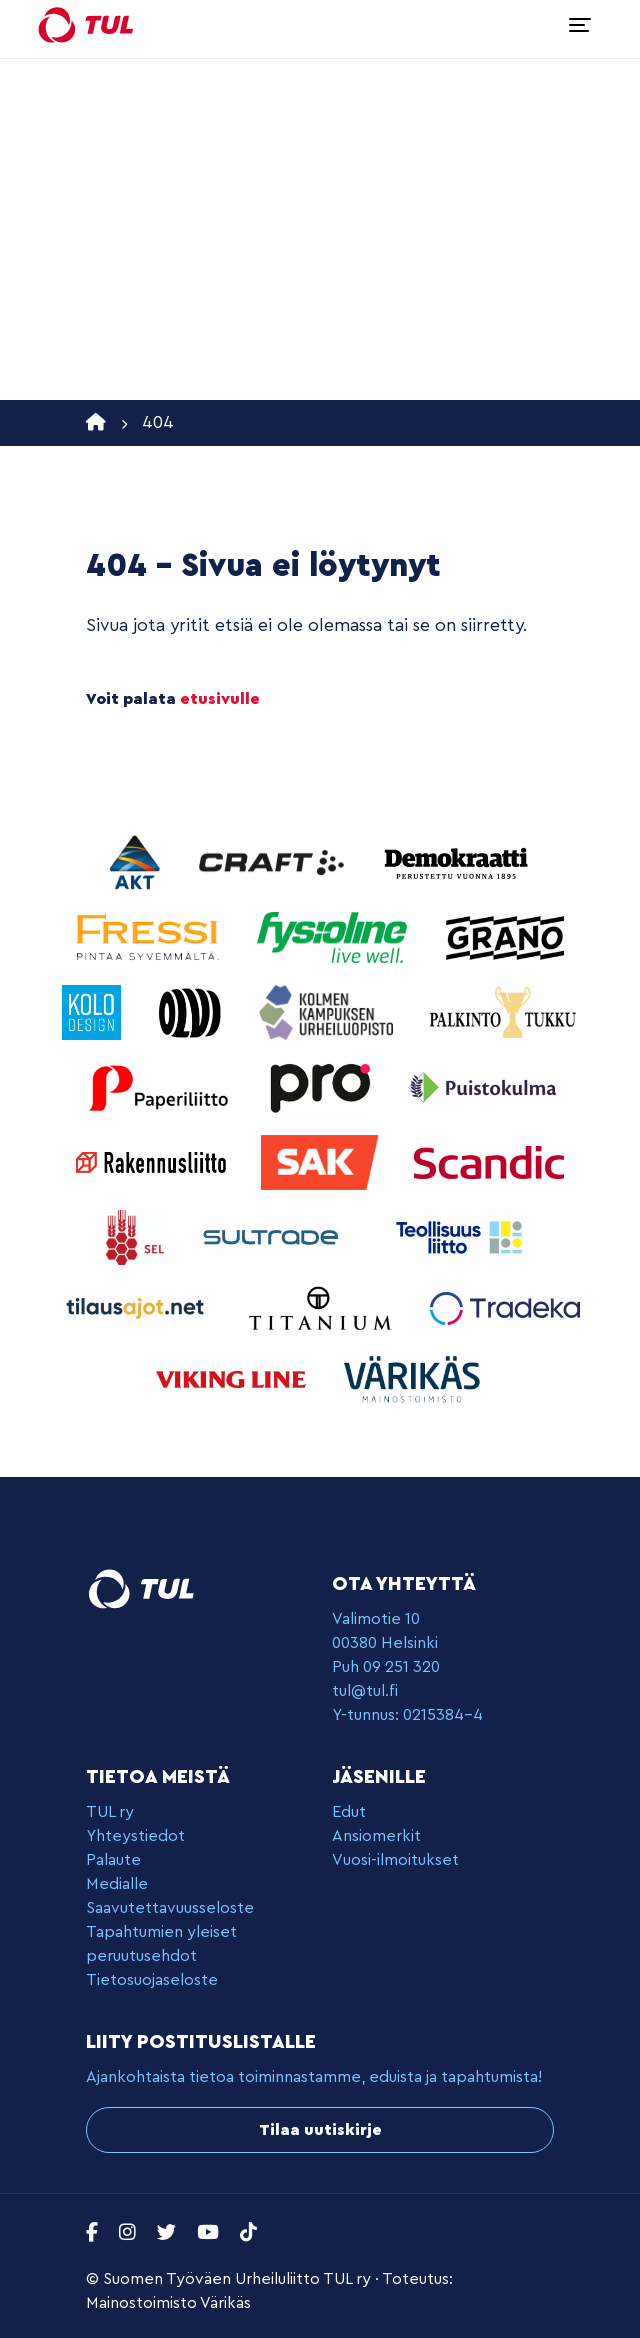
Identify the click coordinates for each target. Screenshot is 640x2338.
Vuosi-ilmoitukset (395, 1860)
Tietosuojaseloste (152, 1980)
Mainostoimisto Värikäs (168, 2303)
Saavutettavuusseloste (170, 1908)
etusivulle (220, 699)
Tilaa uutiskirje (320, 2130)
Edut (349, 1812)
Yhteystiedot (135, 1836)
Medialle (117, 1884)
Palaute (113, 1860)
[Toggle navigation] (580, 25)
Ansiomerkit (376, 1836)
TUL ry (110, 1812)
